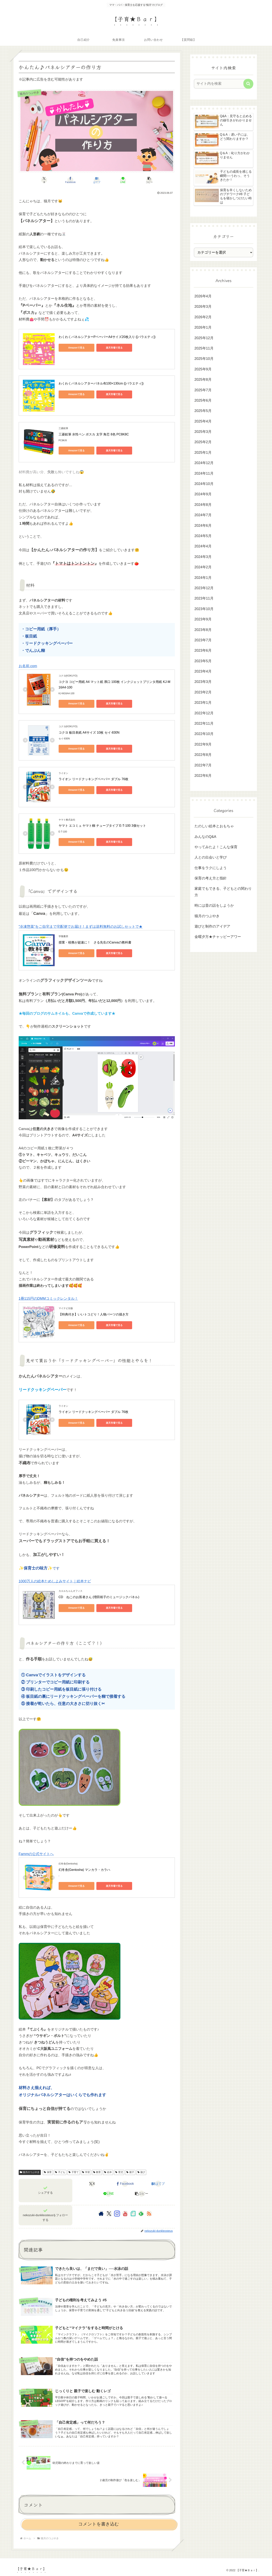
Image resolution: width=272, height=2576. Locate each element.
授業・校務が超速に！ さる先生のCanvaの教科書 (95, 942)
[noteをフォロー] (133, 2214)
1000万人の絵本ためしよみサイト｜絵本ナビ (55, 1581)
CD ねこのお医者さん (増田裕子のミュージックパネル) (99, 1597)
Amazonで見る (76, 347)
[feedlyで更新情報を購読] (141, 2214)
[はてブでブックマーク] (96, 180)
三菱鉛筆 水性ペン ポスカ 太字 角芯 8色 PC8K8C (94, 434)
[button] (149, 180)
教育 (97, 2172)
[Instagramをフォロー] (117, 2214)
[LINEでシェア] (123, 180)
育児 (119, 2172)
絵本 (108, 2172)
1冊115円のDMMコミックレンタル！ (48, 1299)
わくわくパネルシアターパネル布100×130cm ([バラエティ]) (101, 383)
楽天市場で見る (114, 347)
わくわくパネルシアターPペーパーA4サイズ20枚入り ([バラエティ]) (107, 337)
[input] (221, 84)
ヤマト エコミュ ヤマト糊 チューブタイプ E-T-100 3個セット (102, 825)
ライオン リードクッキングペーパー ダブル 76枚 (93, 779)
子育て (74, 2172)
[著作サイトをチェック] (101, 2214)
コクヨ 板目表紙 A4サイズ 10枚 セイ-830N (89, 732)
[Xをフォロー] (109, 2214)
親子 (130, 2172)
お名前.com (28, 666)
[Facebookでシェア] (70, 180)
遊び (141, 2172)
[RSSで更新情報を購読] (149, 2214)
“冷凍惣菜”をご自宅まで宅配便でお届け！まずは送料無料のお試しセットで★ (81, 927)
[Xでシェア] (44, 180)
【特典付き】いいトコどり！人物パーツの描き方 (94, 1314)
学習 (86, 2172)
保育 (48, 2172)
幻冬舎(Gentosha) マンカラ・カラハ (84, 1869)
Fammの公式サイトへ (36, 1854)
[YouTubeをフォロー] (125, 2214)
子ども (60, 2172)
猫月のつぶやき (30, 2172)
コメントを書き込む (98, 2523)
